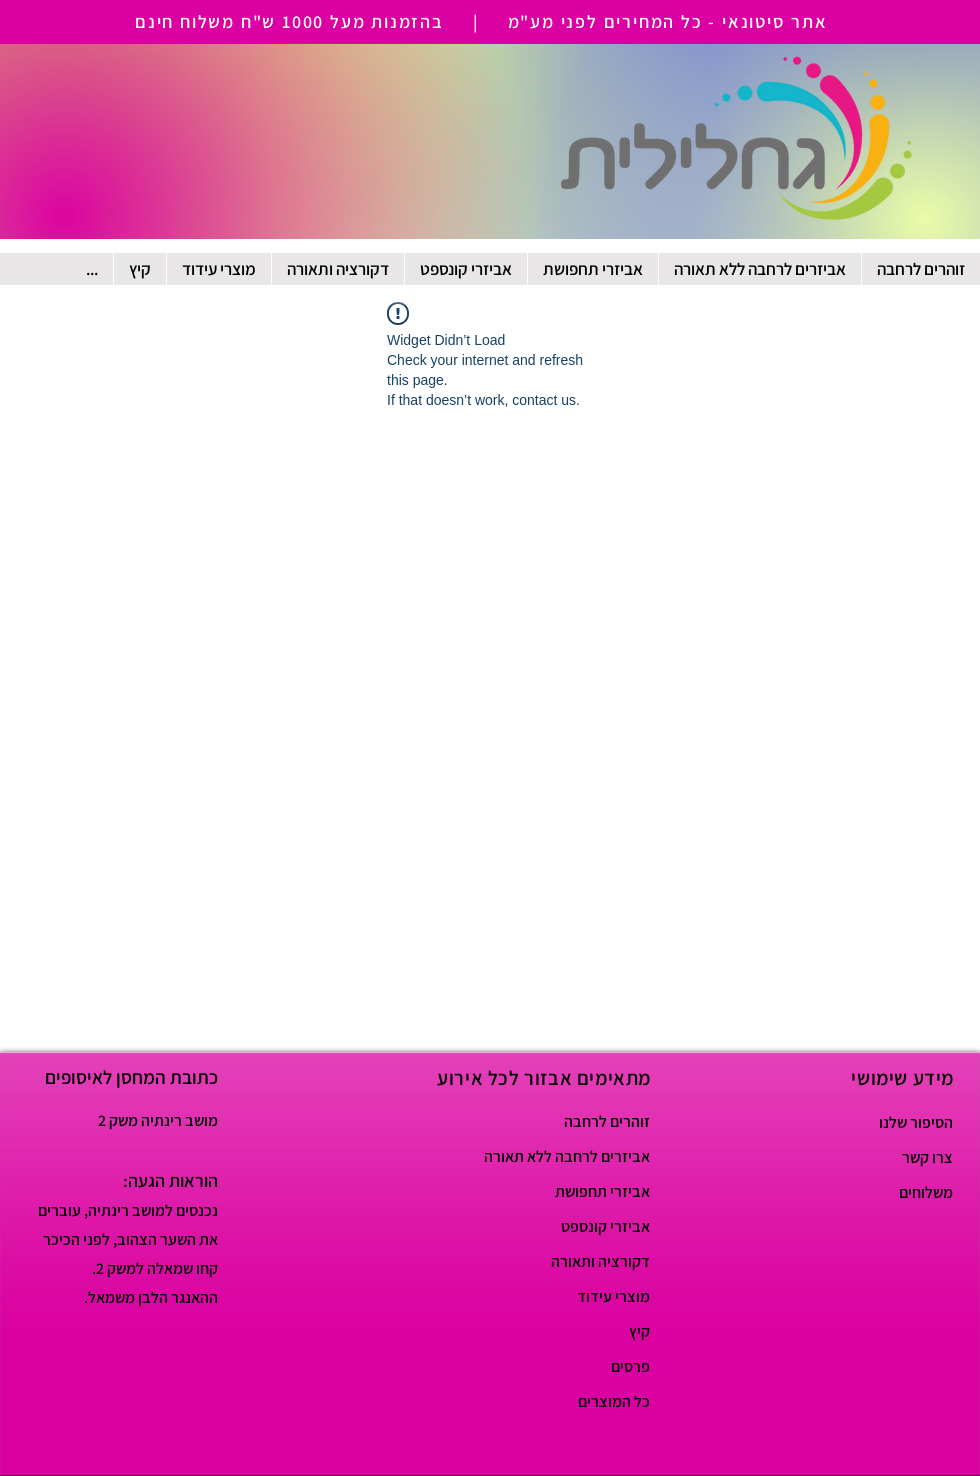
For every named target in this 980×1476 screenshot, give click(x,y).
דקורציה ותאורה (600, 1261)
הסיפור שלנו (916, 1122)
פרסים (630, 1366)
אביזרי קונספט (605, 1226)
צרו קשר (927, 1157)
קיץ (639, 1331)
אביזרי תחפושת (602, 1191)
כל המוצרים (614, 1401)
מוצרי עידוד (613, 1296)
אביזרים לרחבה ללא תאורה (579, 1156)
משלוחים (926, 1192)
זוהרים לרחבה (607, 1121)
